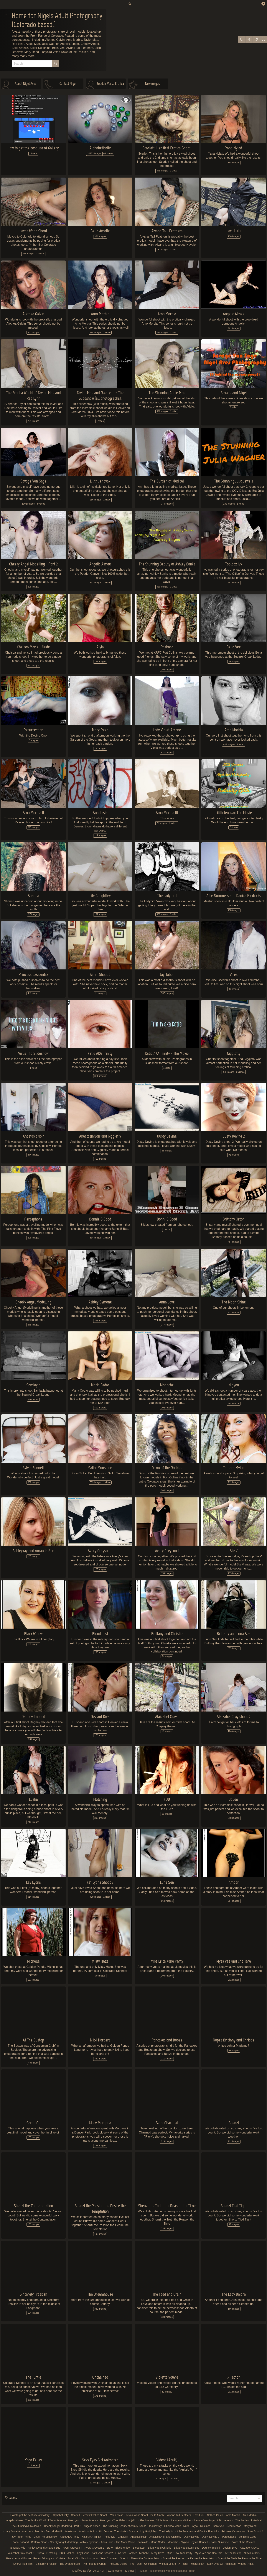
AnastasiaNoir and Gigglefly (100, 1136)
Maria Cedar (100, 1385)
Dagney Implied (33, 1716)
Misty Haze (100, 1961)
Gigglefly (233, 1053)
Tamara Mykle (233, 1467)
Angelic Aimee (233, 313)
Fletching (100, 1799)
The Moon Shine (234, 1302)
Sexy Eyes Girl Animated (100, 2460)
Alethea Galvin (33, 313)
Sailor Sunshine (100, 1467)
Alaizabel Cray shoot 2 (233, 1716)
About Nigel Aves (25, 83)
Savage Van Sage (33, 481)
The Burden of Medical (167, 481)
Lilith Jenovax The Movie (233, 812)
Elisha (33, 1799)
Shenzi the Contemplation (33, 2205)
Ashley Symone (100, 1302)
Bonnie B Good (100, 1219)
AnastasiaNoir (33, 1136)
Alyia (100, 647)
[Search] (32, 63)
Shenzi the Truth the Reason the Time (167, 2205)
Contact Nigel (67, 83)
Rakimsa (166, 647)
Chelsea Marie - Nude (33, 647)
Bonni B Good (167, 1219)
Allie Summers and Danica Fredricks (233, 895)
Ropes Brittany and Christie (233, 2040)
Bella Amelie (100, 230)
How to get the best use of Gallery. (33, 148)
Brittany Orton (234, 1219)
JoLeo (233, 1799)
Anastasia (100, 812)
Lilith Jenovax (100, 481)
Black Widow (33, 1633)
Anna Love (167, 1302)
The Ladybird (167, 895)
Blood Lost (100, 1633)
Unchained (100, 2377)
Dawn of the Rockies (167, 1467)
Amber (233, 1882)
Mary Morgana (100, 2122)
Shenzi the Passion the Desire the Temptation (100, 2208)
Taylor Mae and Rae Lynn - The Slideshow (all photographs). (100, 395)
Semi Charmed (167, 2122)
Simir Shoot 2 (100, 974)
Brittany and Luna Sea (233, 1633)
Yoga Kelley (33, 2460)
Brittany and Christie (167, 1633)
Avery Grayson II (100, 1550)
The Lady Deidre (233, 2294)
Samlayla (33, 1385)
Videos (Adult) (166, 2460)
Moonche (167, 1385)
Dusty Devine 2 (233, 1136)
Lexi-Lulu (234, 230)
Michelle (33, 1961)
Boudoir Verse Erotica (110, 83)
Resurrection (33, 729)
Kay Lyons (33, 1882)
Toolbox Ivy (233, 564)
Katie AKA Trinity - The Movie (167, 1053)
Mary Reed (100, 729)
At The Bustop (33, 2040)
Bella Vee (234, 647)
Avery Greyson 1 (167, 1550)
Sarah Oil (33, 2122)
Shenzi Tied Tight (233, 2205)
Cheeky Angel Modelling (33, 1302)
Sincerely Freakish (33, 2294)
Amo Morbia (100, 313)
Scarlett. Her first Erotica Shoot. (166, 148)
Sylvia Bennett (33, 1467)
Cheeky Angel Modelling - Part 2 (33, 564)
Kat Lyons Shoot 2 (100, 1882)
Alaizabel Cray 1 (167, 1716)
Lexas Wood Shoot (33, 230)
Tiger (192, 2570)
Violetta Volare (167, 2377)
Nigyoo (233, 1385)
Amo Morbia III (167, 812)
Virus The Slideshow (33, 1053)
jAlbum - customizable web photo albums (163, 2570)
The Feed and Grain (167, 2294)
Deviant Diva (100, 1716)
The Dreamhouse (100, 2294)
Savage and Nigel (233, 392)
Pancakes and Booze (166, 2040)
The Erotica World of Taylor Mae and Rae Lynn (33, 395)
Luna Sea (167, 1882)
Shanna (33, 895)
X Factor (234, 2377)
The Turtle (33, 2377)
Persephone (33, 1219)
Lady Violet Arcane (167, 729)
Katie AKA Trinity (100, 1053)
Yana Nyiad (233, 148)
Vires (234, 974)
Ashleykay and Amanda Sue (33, 1550)
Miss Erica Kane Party (167, 1961)
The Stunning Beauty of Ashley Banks (167, 564)
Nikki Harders (100, 2040)
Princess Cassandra (33, 974)
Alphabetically (100, 148)
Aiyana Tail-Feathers (166, 230)
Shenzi (233, 2122)
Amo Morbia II (33, 812)
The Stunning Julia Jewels (233, 481)
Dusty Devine (167, 1136)
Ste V (234, 1550)
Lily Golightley (100, 895)
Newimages (152, 83)
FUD (167, 1799)
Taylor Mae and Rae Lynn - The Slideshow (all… (109, 2520)
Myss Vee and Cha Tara (233, 1961)
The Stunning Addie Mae (167, 392)
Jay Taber (167, 974)
